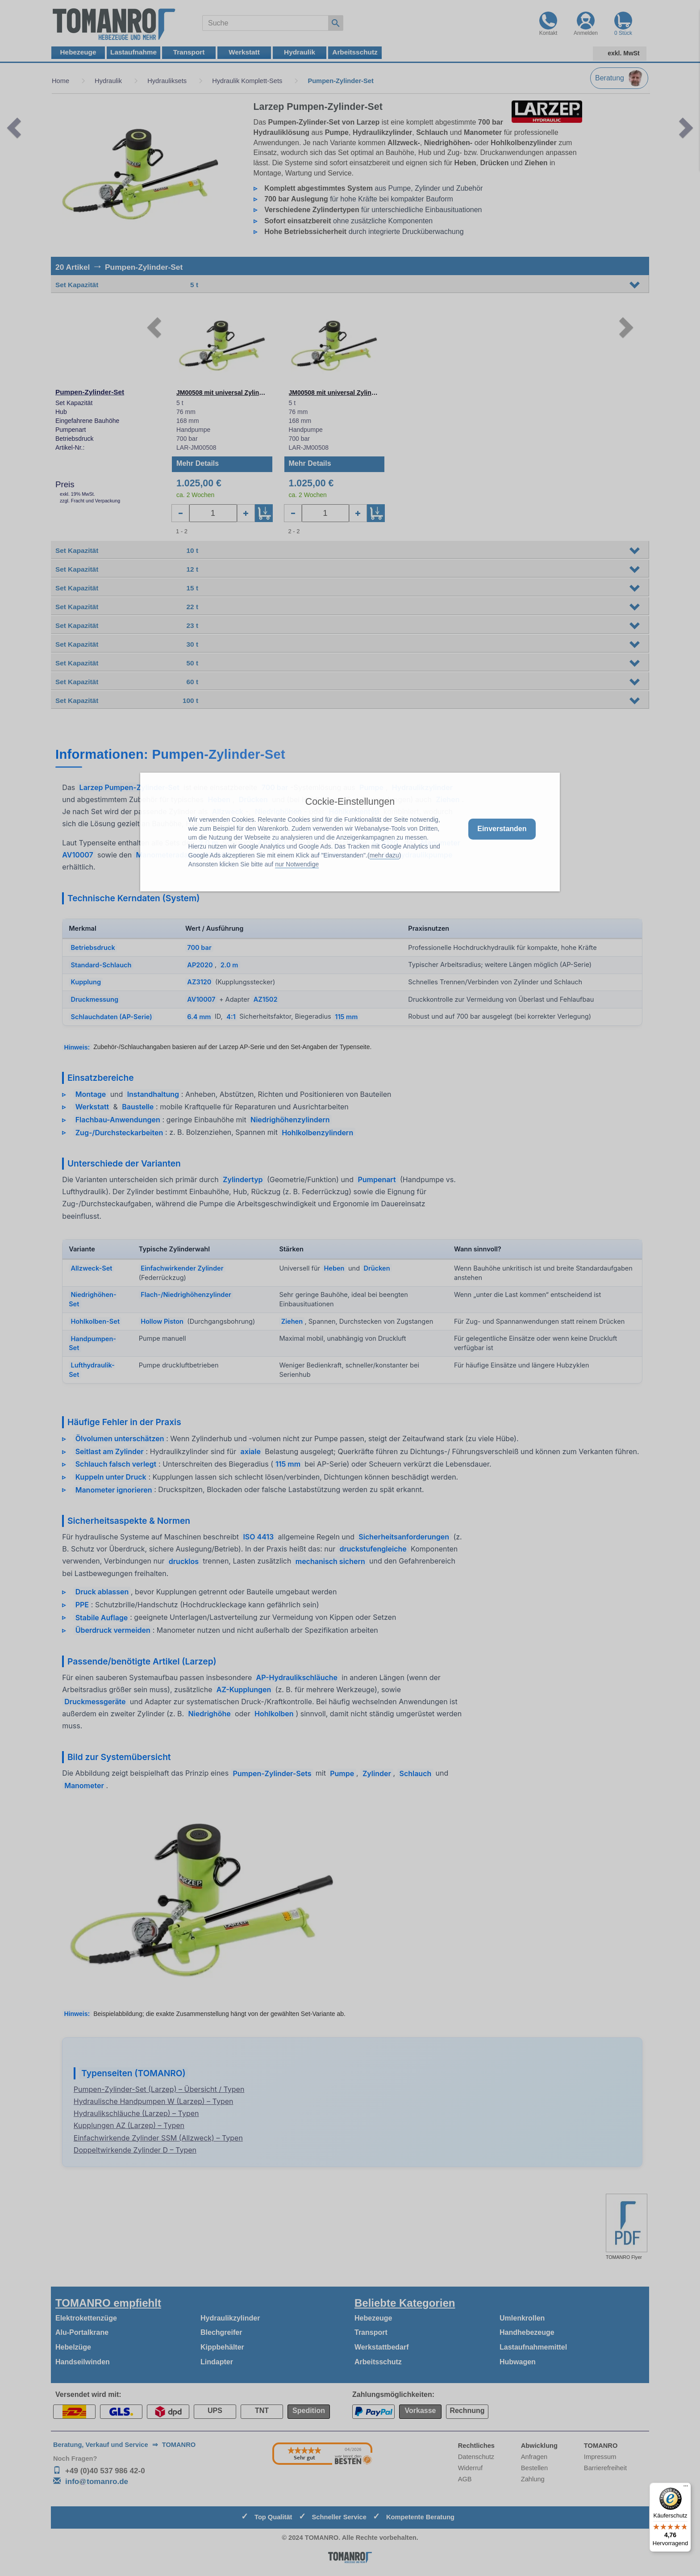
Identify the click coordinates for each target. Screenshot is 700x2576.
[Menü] (685, 2488)
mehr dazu (384, 855)
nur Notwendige (297, 864)
